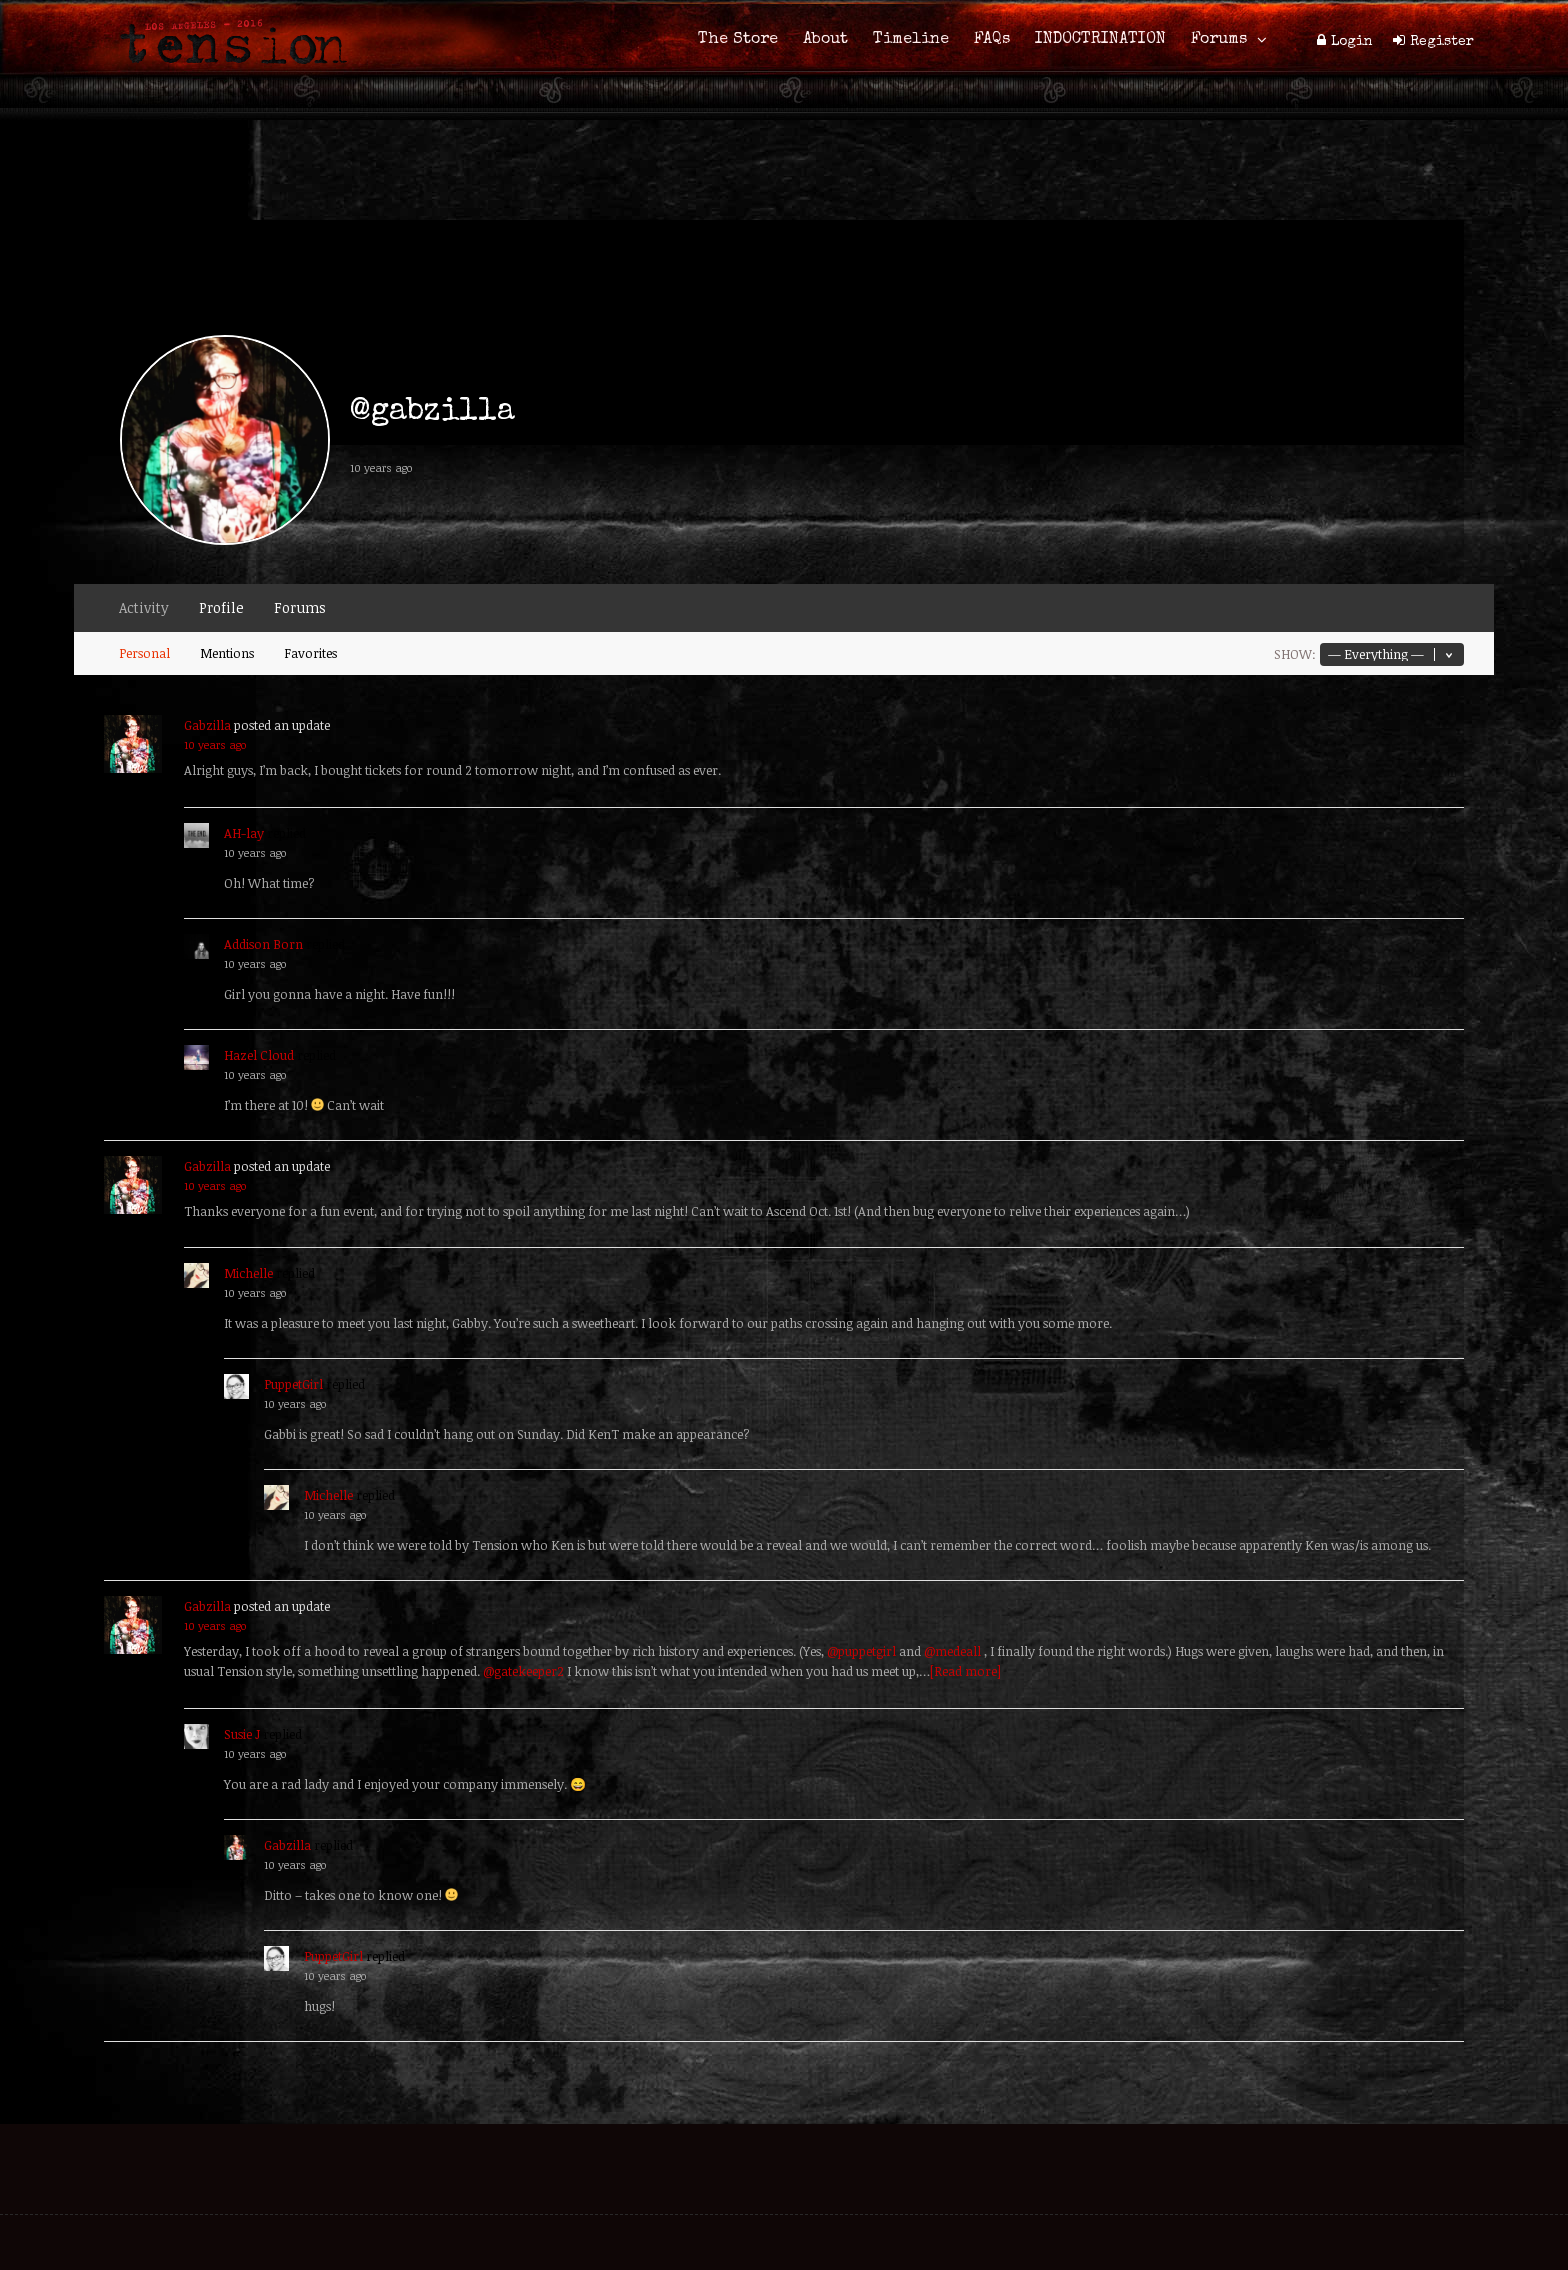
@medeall (952, 1651)
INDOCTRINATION (1100, 40)
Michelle (248, 1273)
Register (1442, 42)
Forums (1219, 40)
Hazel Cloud (259, 1055)
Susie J (242, 1734)
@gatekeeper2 (523, 1671)
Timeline (911, 40)
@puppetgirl (861, 1651)
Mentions (227, 653)
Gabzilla (207, 725)
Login (1352, 42)
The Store (738, 40)
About (825, 40)
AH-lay (244, 833)
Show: (1295, 654)
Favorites (310, 653)
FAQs (992, 40)
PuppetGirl (293, 1384)
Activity (144, 607)
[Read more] (965, 1671)
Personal (144, 653)
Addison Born (263, 944)
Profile (221, 607)
